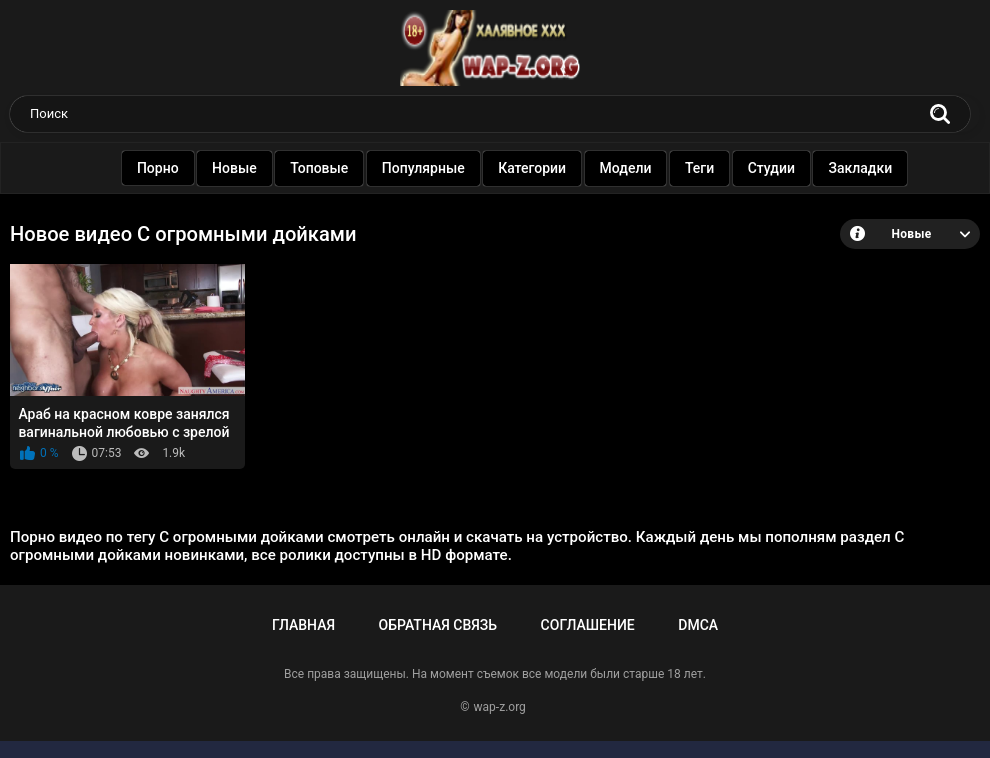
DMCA (698, 625)
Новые (234, 168)
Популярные (422, 168)
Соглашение (588, 625)
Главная (303, 625)
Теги (699, 168)
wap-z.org (500, 707)
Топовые (319, 168)
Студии (770, 168)
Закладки (860, 168)
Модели (625, 168)
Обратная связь (438, 625)
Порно (157, 168)
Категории (532, 168)
